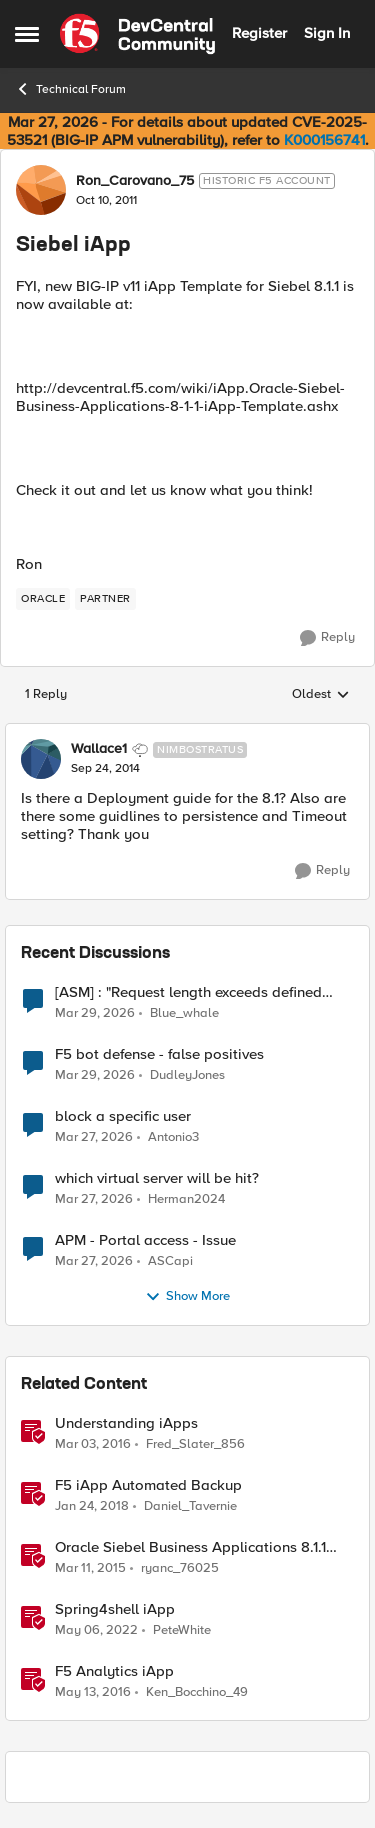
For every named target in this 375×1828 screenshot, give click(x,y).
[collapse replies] (187, 733)
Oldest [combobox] (321, 695)
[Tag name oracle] (43, 599)
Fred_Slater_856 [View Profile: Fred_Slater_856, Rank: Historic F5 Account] (195, 1443)
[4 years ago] (96, 1630)
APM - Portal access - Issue (145, 1240)
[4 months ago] (95, 1013)
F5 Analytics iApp (114, 1671)
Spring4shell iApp (115, 1609)
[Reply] (327, 638)
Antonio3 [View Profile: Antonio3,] (173, 1136)
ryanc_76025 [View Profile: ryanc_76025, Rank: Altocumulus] (180, 1567)
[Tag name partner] (105, 599)
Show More (187, 1297)
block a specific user (123, 1116)
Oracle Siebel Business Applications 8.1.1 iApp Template (190, 1547)
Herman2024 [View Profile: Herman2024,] (186, 1198)
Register (259, 33)
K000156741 (324, 140)
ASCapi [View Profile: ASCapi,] (170, 1260)
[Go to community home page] (137, 34)
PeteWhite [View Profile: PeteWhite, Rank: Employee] (182, 1629)
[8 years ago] (92, 1506)
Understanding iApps (126, 1423)
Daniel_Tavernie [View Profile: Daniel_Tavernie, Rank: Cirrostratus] (190, 1505)
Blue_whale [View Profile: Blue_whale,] (184, 1012)
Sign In (327, 33)
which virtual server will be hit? (157, 1178)
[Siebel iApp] (105, 769)
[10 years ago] (93, 1444)
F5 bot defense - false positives (159, 1054)
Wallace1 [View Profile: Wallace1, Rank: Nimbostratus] (99, 749)
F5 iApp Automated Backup (148, 1485)
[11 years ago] (90, 1568)
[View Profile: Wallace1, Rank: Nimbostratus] (41, 759)
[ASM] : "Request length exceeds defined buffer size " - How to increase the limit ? (189, 992)
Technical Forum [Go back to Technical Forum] (70, 89)
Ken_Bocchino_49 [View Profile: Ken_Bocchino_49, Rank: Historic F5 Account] (197, 1692)
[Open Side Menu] (27, 34)
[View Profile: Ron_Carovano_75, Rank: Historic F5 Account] (41, 190)
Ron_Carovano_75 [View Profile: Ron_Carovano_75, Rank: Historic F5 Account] (135, 181)
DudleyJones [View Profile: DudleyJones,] (187, 1074)
